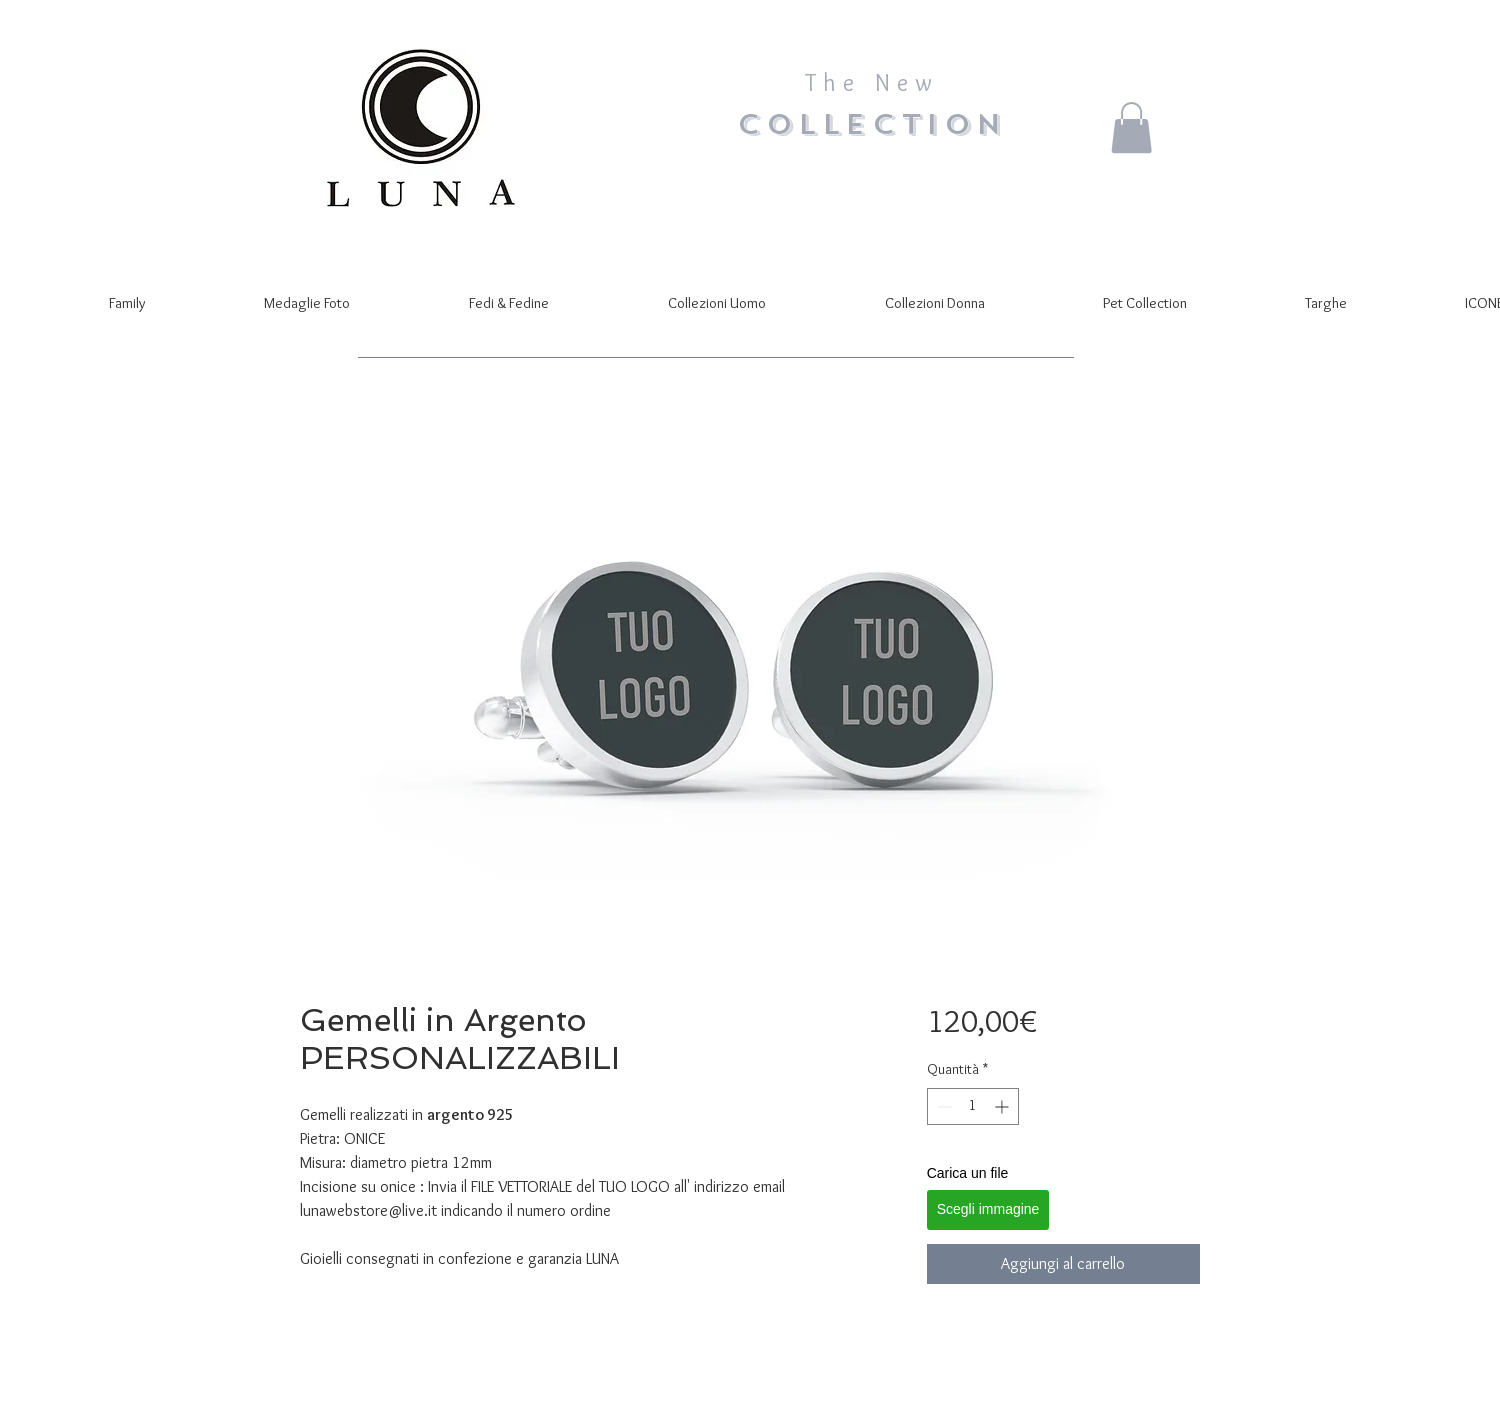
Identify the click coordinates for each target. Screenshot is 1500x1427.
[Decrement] (942, 1106)
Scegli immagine (988, 1209)
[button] (1131, 127)
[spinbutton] (973, 1106)
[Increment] (1003, 1106)
